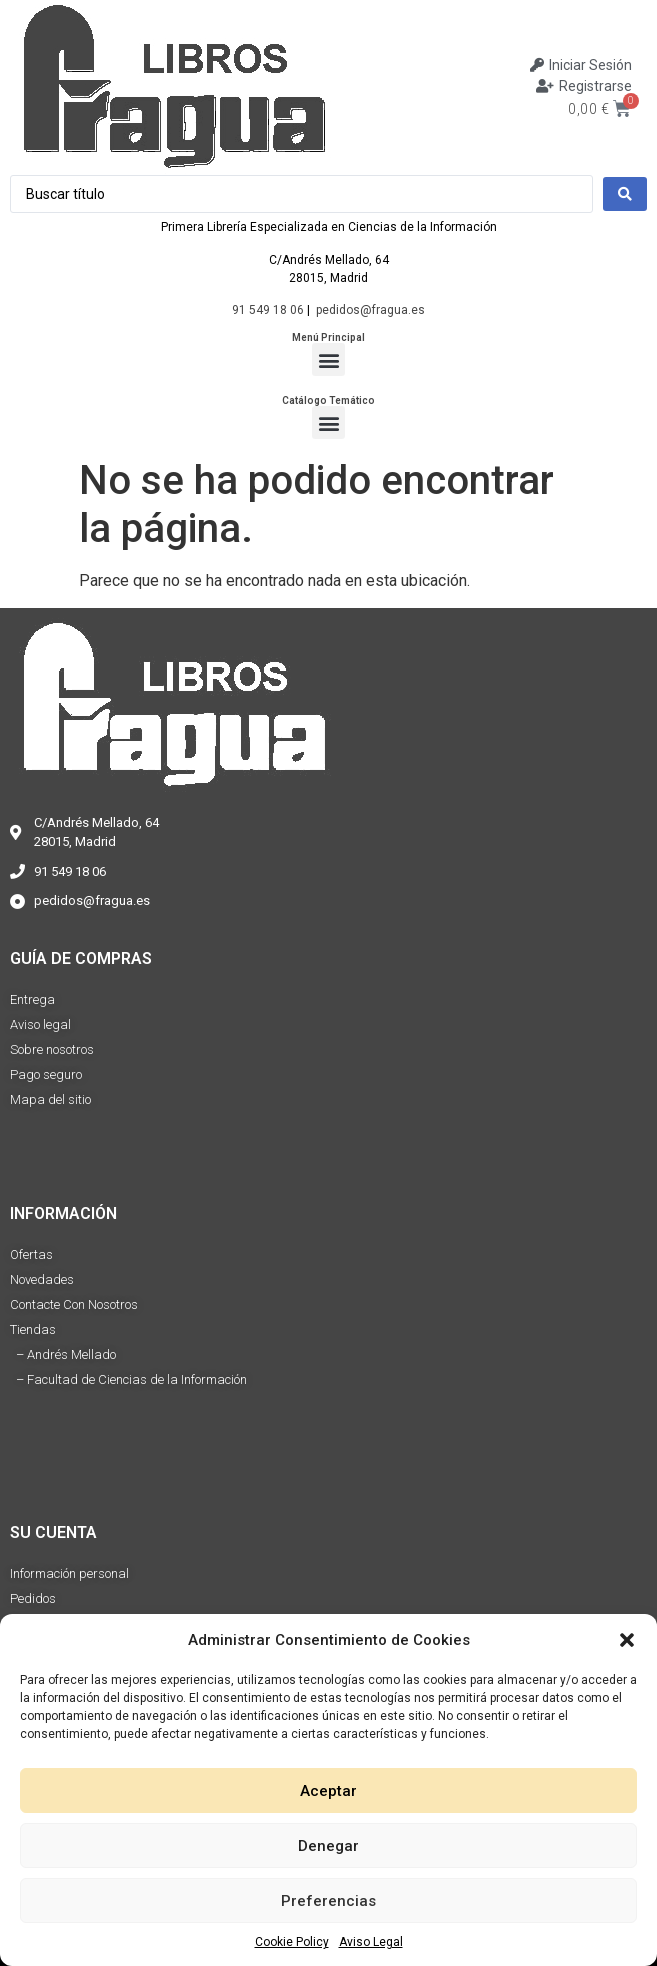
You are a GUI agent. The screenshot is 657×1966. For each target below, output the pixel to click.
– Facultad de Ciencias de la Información (128, 1379)
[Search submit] (625, 194)
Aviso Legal (371, 1942)
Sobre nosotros (52, 1049)
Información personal (69, 1573)
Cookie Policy (292, 1942)
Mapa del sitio (50, 1099)
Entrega (32, 999)
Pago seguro (46, 1074)
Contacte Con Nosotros (74, 1304)
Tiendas (33, 1329)
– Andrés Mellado (63, 1354)
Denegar (328, 1846)
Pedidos (33, 1598)
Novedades (42, 1279)
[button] (627, 1640)
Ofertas (31, 1254)
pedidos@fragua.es (370, 310)
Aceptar (328, 1791)
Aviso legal (40, 1024)
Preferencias (328, 1901)
